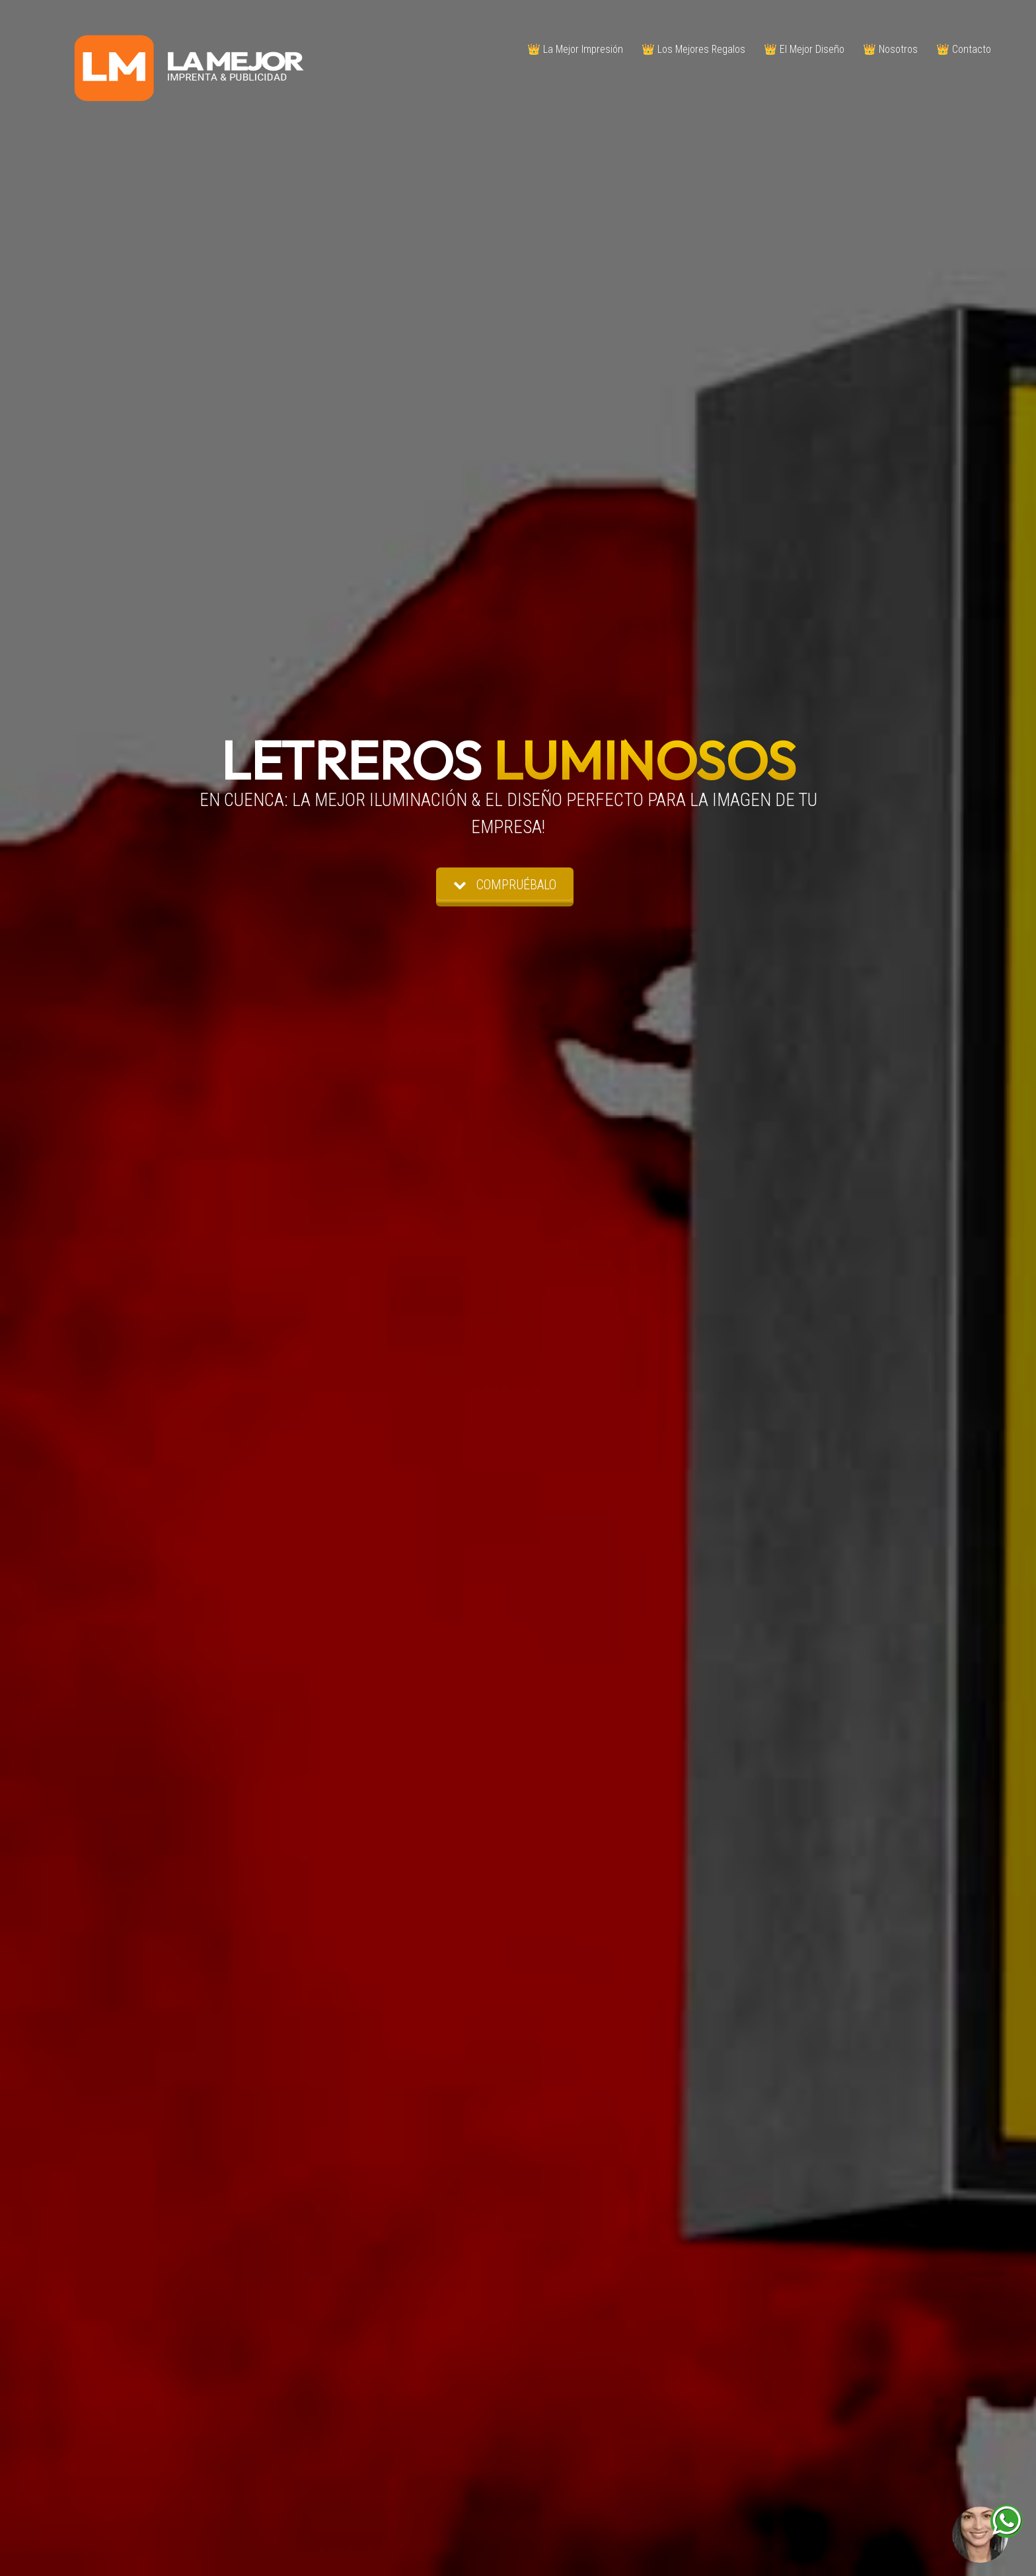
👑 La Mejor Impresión (575, 49)
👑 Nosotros (890, 49)
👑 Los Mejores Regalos (693, 49)
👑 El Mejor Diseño (804, 49)
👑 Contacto (963, 49)
